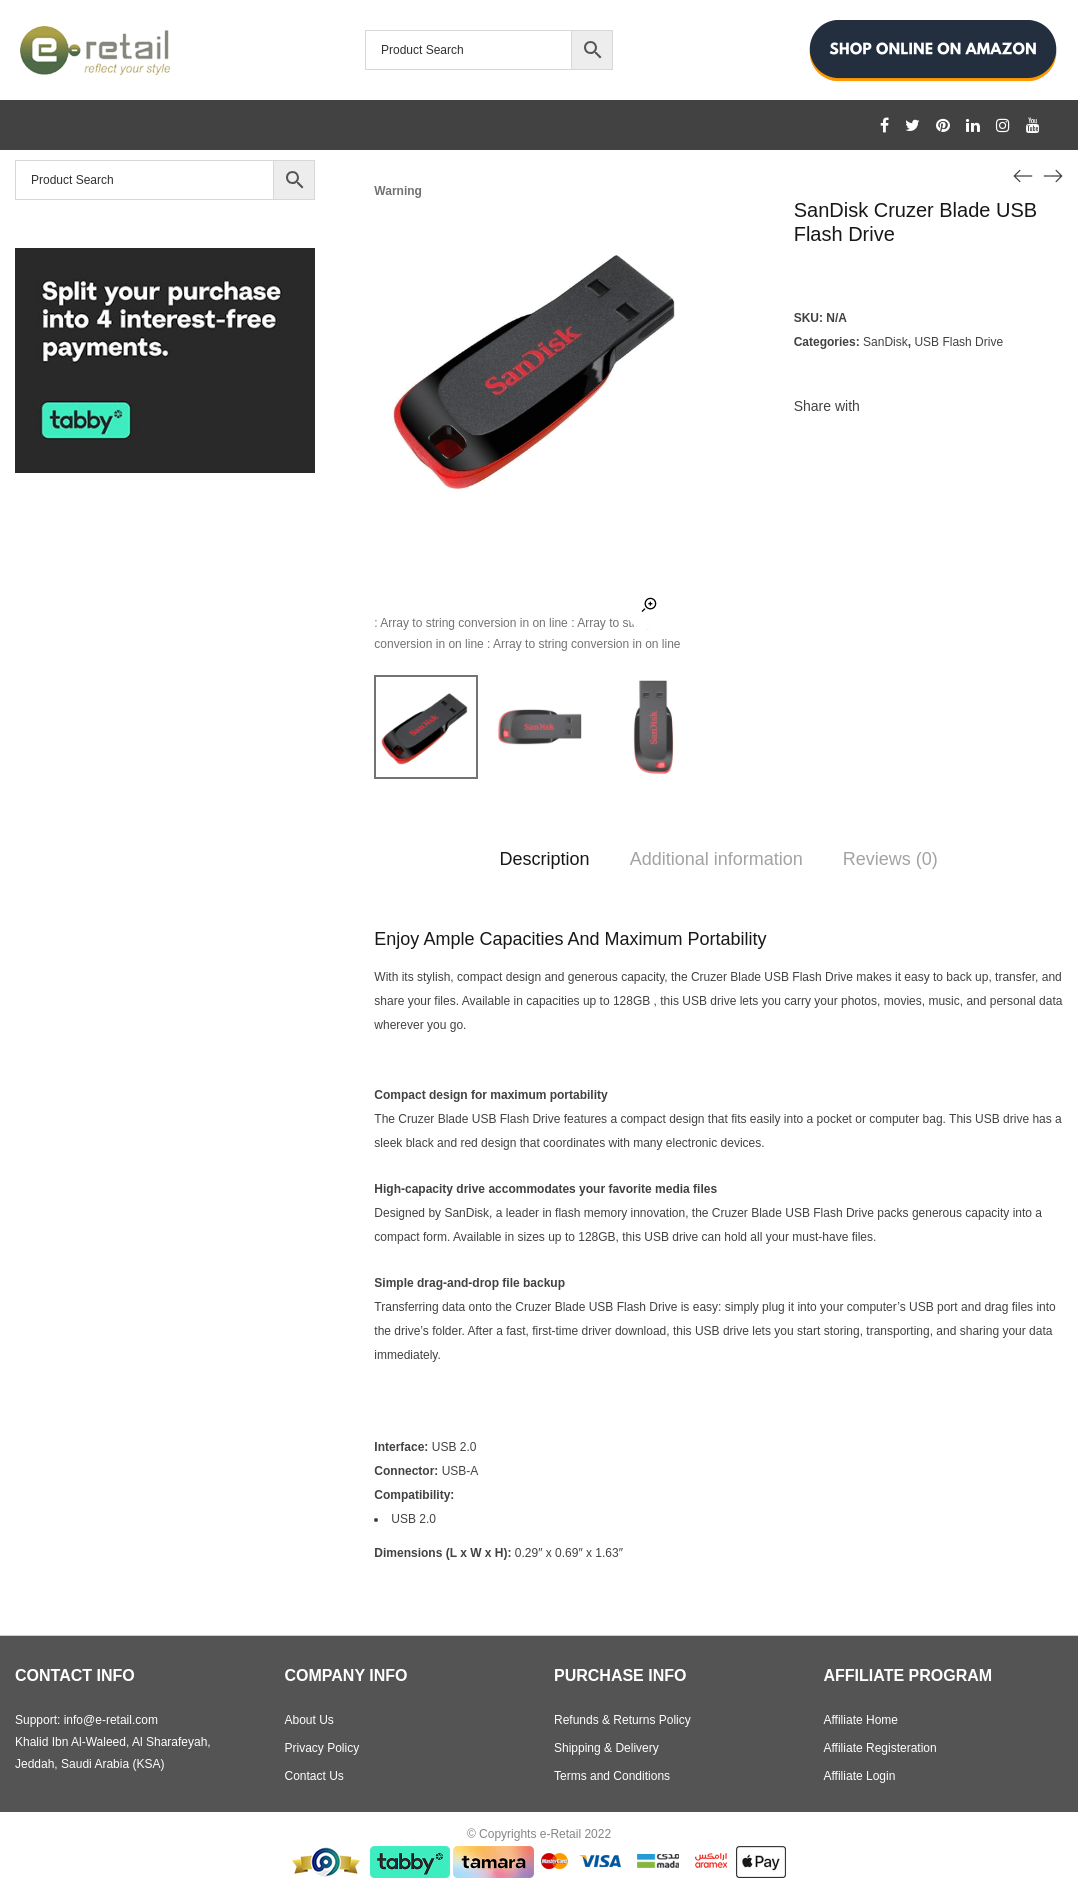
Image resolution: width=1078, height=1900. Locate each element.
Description (545, 859)
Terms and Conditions (612, 1776)
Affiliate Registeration (880, 1748)
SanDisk (885, 342)
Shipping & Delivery (606, 1748)
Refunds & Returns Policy (622, 1720)
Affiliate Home (861, 1720)
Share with (827, 406)
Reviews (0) (890, 859)
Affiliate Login (860, 1776)
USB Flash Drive (958, 342)
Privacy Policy (322, 1748)
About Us (309, 1720)
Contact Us (314, 1776)
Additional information (716, 859)
